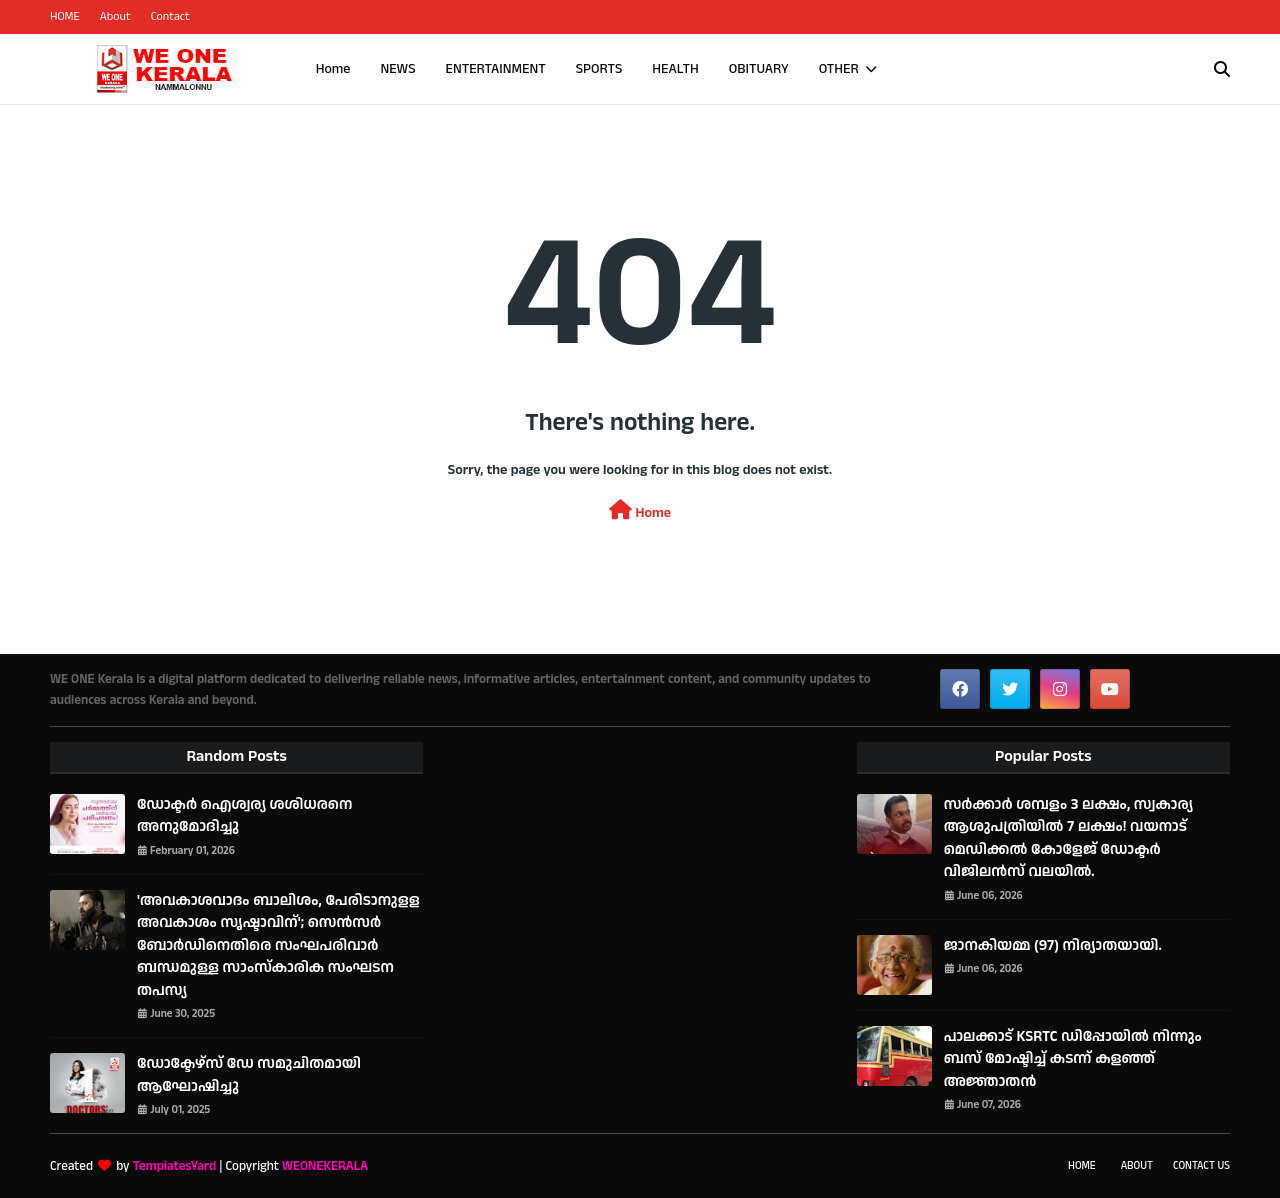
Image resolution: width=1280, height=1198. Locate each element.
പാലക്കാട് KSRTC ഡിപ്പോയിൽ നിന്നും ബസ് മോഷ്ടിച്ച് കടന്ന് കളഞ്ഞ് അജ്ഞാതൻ (1073, 1059)
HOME (65, 16)
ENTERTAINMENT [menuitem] (496, 69)
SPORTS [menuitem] (599, 69)
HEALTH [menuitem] (675, 69)
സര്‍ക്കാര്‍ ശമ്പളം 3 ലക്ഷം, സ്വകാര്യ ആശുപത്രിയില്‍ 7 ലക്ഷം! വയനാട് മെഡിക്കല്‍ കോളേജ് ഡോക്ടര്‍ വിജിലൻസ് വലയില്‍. (1068, 838)
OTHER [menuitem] (839, 69)
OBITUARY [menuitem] (759, 69)
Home (640, 511)
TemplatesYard (174, 1166)
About (115, 16)
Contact (170, 16)
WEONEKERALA (325, 1166)
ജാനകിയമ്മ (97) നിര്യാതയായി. (1053, 945)
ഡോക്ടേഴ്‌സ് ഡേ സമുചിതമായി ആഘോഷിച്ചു (249, 1075)
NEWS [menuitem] (397, 69)
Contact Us (1201, 1166)
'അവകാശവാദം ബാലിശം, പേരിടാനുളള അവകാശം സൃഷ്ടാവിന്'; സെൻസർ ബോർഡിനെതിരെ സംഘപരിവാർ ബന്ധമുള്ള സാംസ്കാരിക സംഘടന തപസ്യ (278, 945)
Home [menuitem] (333, 69)
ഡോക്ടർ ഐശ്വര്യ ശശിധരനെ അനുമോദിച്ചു (244, 816)
